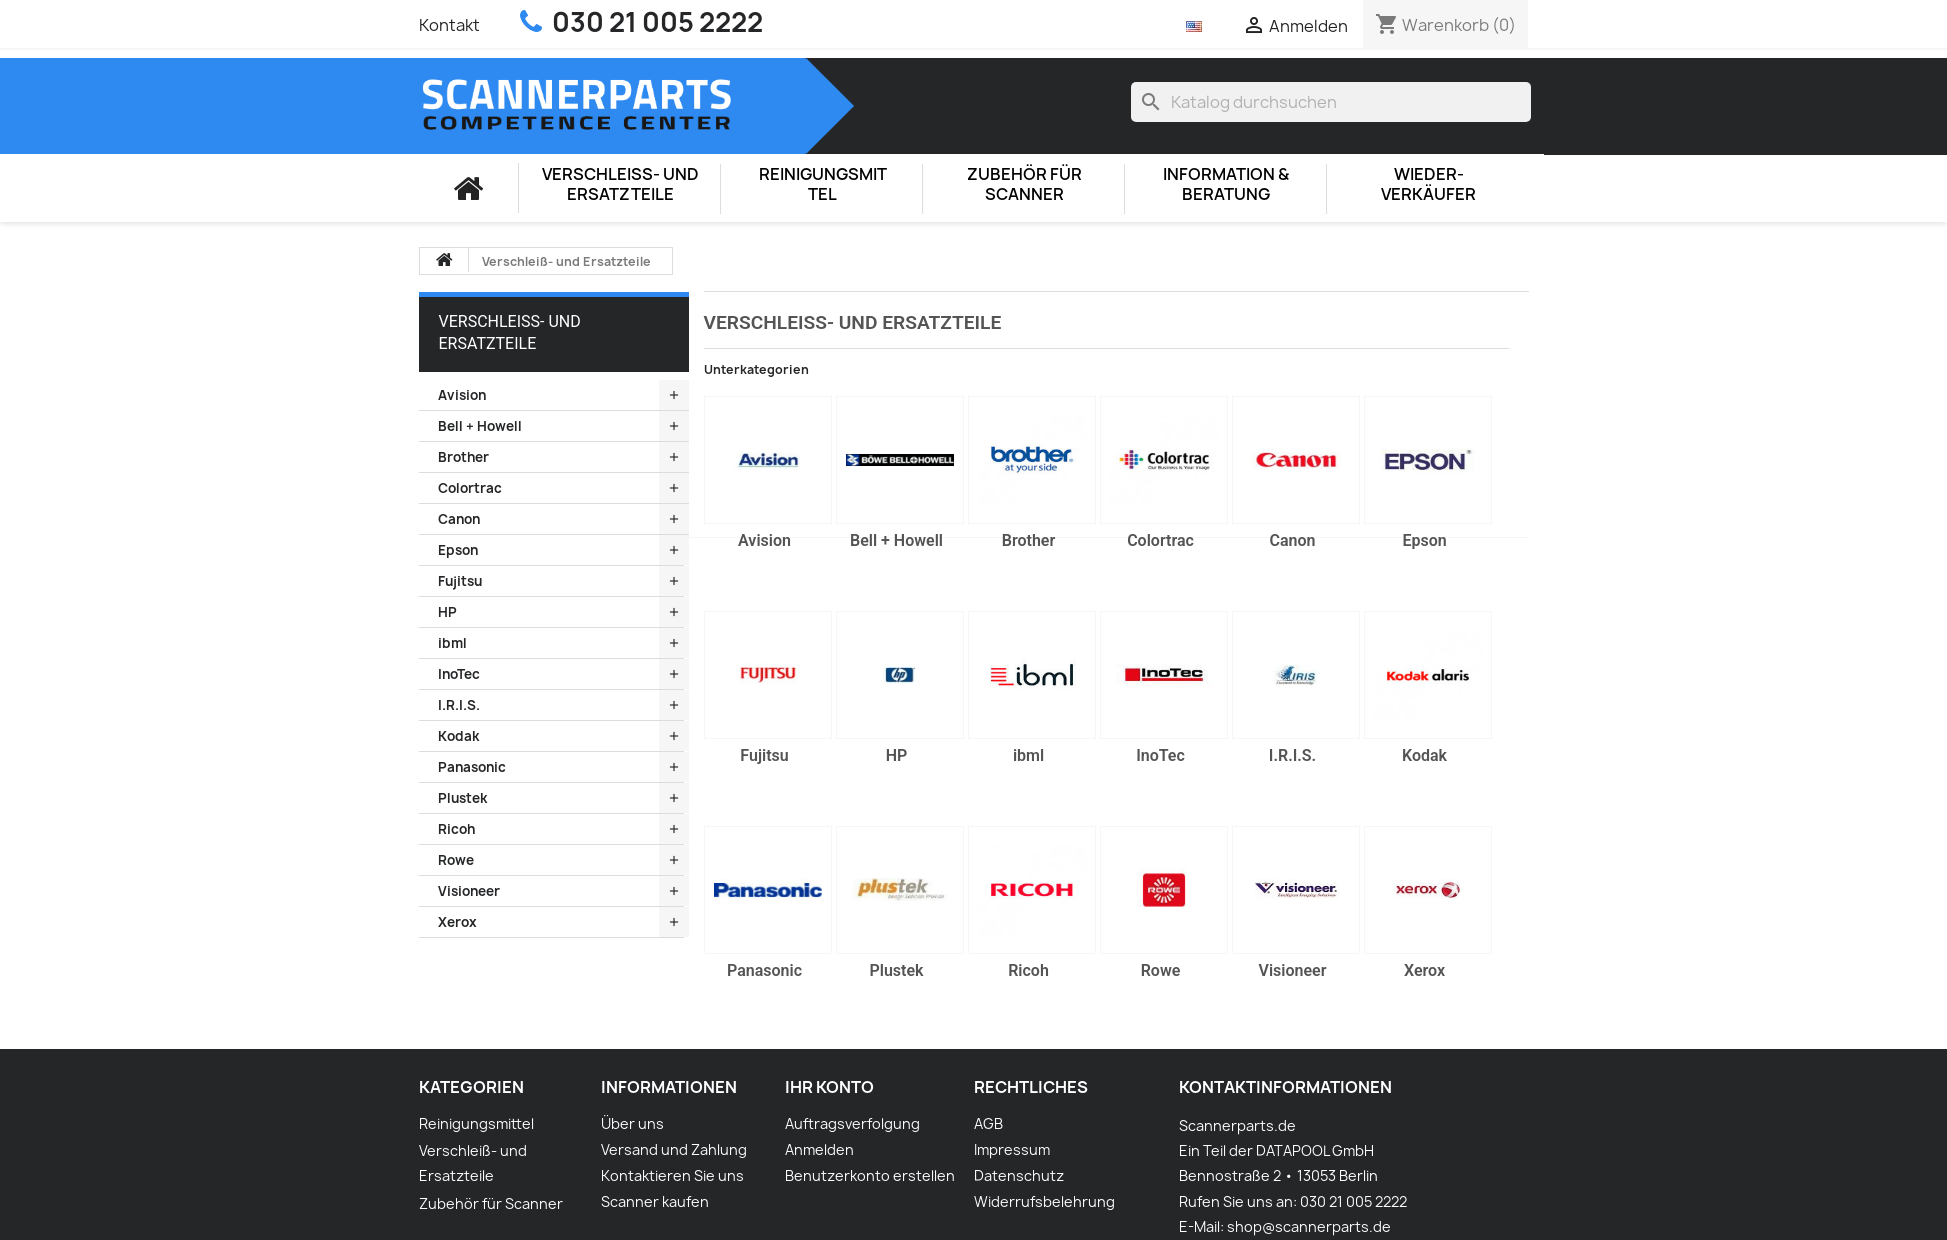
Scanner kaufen (655, 1201)
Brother (463, 457)
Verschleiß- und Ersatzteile (620, 184)
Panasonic (472, 767)
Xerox (457, 922)
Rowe (456, 860)
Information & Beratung (1226, 184)
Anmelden (819, 1149)
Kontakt (449, 25)
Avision (462, 395)
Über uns (632, 1123)
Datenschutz (1019, 1175)
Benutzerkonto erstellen (870, 1175)
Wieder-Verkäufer (1428, 184)
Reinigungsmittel (823, 184)
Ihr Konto (829, 1087)
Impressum (1012, 1149)
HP (447, 612)
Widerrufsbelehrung (1044, 1201)
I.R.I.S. (459, 705)
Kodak (458, 736)
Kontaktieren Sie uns (672, 1175)
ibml (452, 643)
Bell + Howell (480, 426)
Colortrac (470, 488)
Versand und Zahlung (674, 1149)
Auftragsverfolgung (852, 1123)
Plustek (462, 798)
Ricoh (456, 829)
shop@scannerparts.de (1309, 1226)
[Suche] (1331, 102)
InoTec (459, 674)
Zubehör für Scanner (1024, 184)
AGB (988, 1123)
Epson (458, 550)
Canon (459, 519)
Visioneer (469, 891)
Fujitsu (460, 581)
